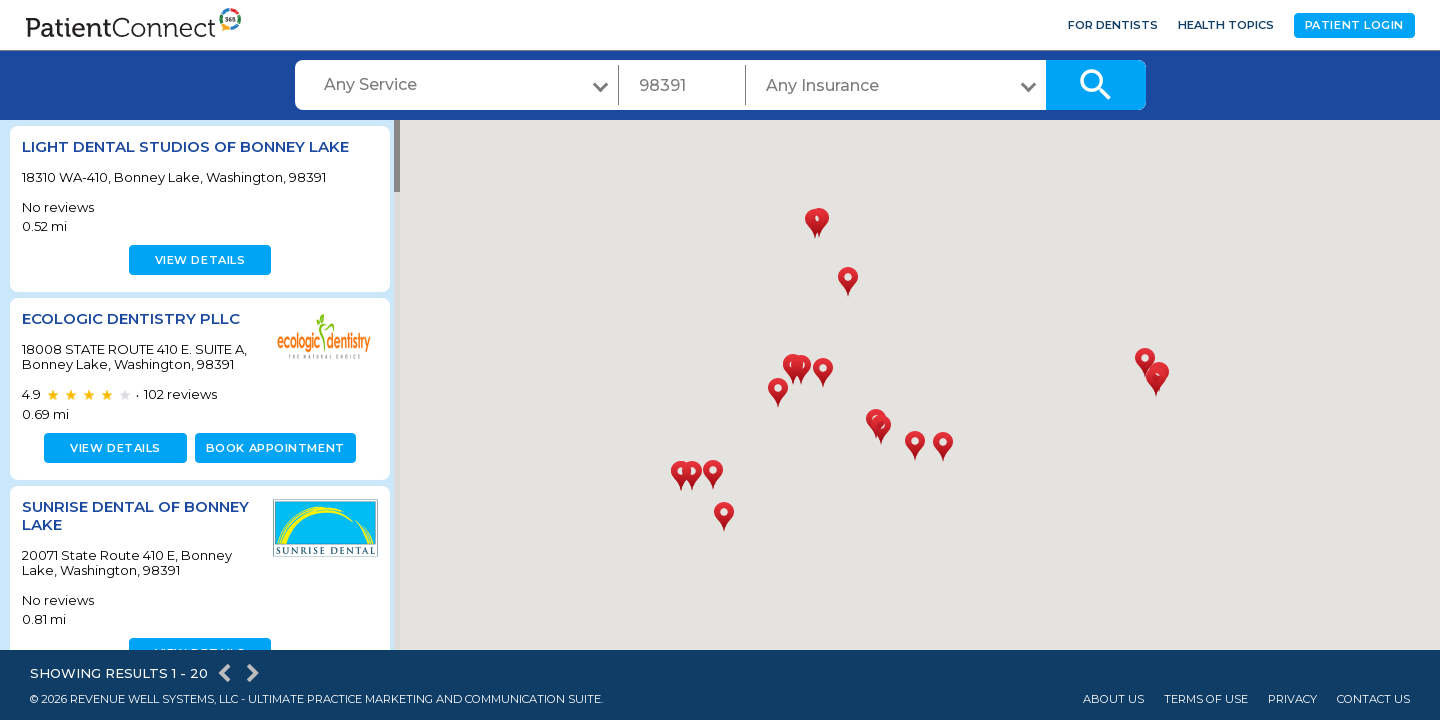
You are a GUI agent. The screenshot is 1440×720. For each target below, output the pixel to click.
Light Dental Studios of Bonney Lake (185, 146)
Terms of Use (1206, 699)
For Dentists (1113, 25)
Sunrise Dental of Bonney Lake (135, 515)
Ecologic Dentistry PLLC (131, 318)
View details (197, 260)
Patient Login (1354, 25)
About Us (1113, 699)
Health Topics (1226, 25)
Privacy (1292, 699)
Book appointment (271, 448)
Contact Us (1373, 699)
